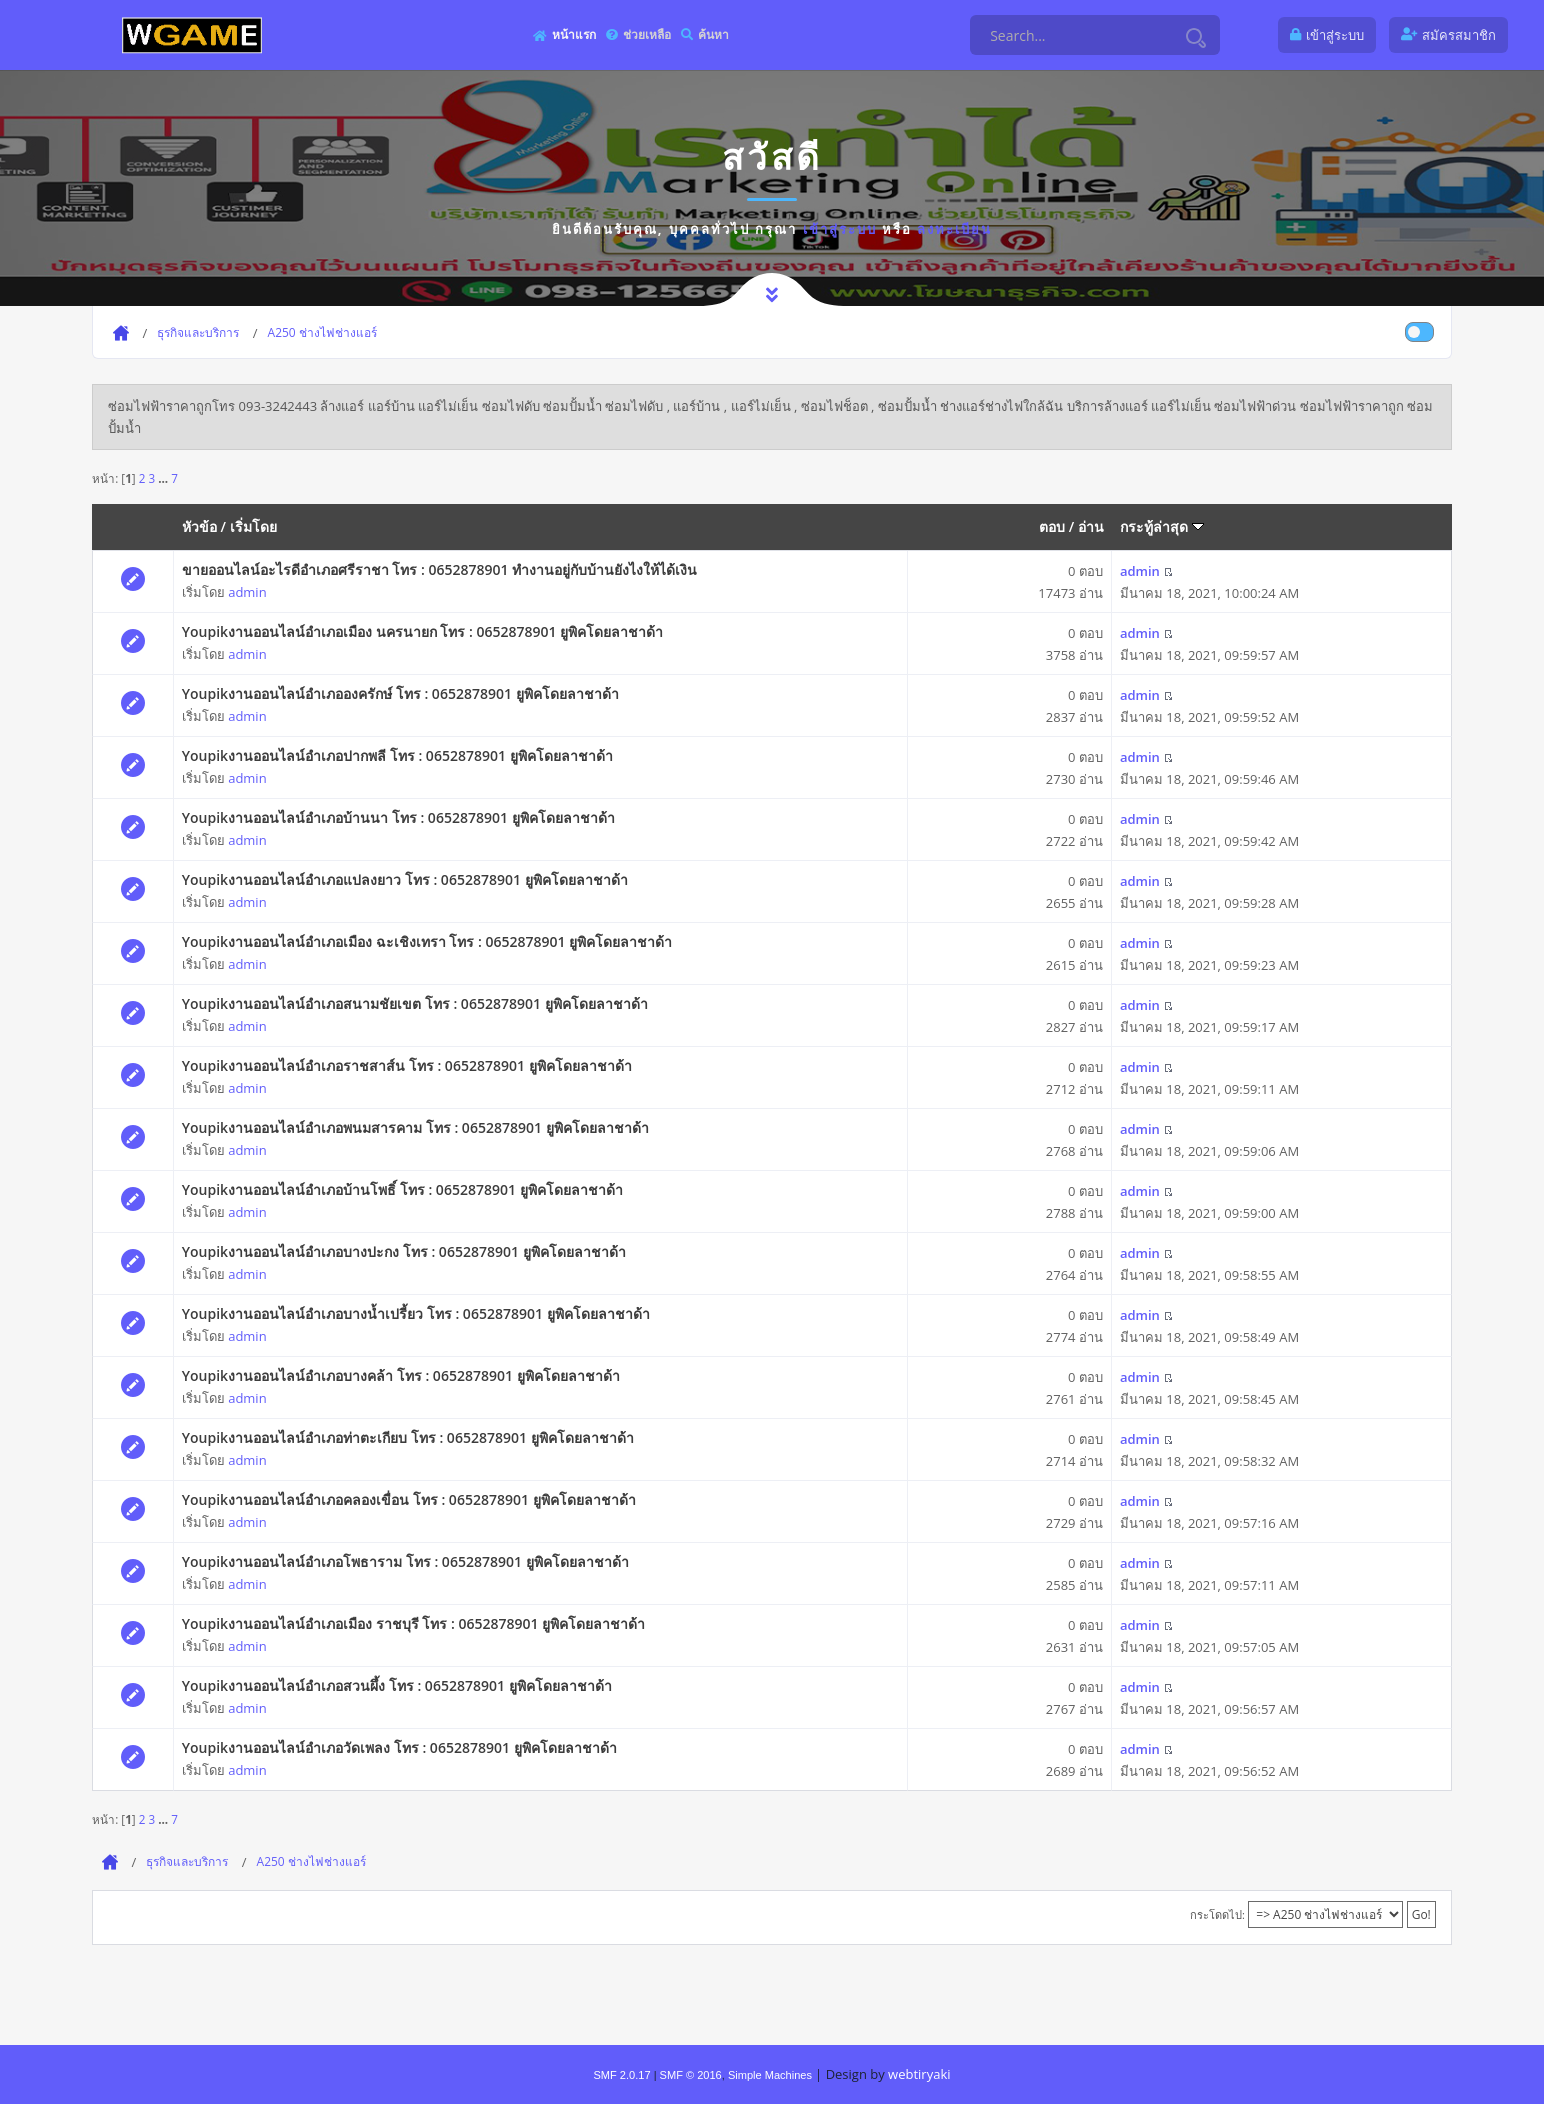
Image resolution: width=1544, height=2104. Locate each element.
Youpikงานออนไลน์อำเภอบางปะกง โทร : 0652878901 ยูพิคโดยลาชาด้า (404, 1251)
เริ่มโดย (253, 526)
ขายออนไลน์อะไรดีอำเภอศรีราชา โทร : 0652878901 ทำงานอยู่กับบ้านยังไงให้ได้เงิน (439, 569)
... (164, 478)
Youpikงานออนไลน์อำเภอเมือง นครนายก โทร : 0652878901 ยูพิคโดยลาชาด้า (422, 631)
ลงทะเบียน (954, 229)
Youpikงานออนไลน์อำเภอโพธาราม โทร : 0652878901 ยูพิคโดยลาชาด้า (405, 1561)
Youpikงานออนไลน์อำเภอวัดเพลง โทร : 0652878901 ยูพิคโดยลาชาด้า (399, 1747)
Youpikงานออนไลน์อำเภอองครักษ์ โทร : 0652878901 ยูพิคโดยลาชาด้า (400, 693)
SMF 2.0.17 (621, 2075)
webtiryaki (919, 2074)
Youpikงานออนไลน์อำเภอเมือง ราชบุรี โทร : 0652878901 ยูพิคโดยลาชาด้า (413, 1623)
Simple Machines (770, 2075)
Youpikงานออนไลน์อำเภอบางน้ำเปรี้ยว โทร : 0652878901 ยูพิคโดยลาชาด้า (416, 1313)
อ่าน (1091, 526)
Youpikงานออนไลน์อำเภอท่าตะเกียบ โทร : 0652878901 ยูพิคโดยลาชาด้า (408, 1437)
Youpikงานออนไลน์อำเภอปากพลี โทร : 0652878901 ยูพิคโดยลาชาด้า (397, 755)
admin (247, 592)
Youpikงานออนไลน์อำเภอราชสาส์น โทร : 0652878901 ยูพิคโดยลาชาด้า (407, 1065)
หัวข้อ (199, 526)
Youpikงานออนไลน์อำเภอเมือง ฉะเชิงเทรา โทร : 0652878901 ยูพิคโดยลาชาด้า (427, 941)
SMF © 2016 (691, 2075)
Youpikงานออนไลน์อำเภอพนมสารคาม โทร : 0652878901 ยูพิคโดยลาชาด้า (415, 1127)
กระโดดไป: (1217, 1914)
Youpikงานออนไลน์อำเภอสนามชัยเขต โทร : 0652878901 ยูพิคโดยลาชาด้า (415, 1003)
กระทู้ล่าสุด (1162, 526)
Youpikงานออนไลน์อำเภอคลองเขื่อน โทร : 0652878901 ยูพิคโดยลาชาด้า (409, 1499)
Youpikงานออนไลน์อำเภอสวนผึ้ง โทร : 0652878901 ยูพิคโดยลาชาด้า (397, 1685)
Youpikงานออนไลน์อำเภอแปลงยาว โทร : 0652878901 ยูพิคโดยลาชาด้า (405, 879)
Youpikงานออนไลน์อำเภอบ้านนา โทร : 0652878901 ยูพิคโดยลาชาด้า (398, 817)
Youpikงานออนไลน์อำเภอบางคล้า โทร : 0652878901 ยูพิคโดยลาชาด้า (401, 1375)
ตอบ (1052, 526)
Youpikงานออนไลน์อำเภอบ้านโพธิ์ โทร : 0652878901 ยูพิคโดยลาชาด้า (402, 1189)
